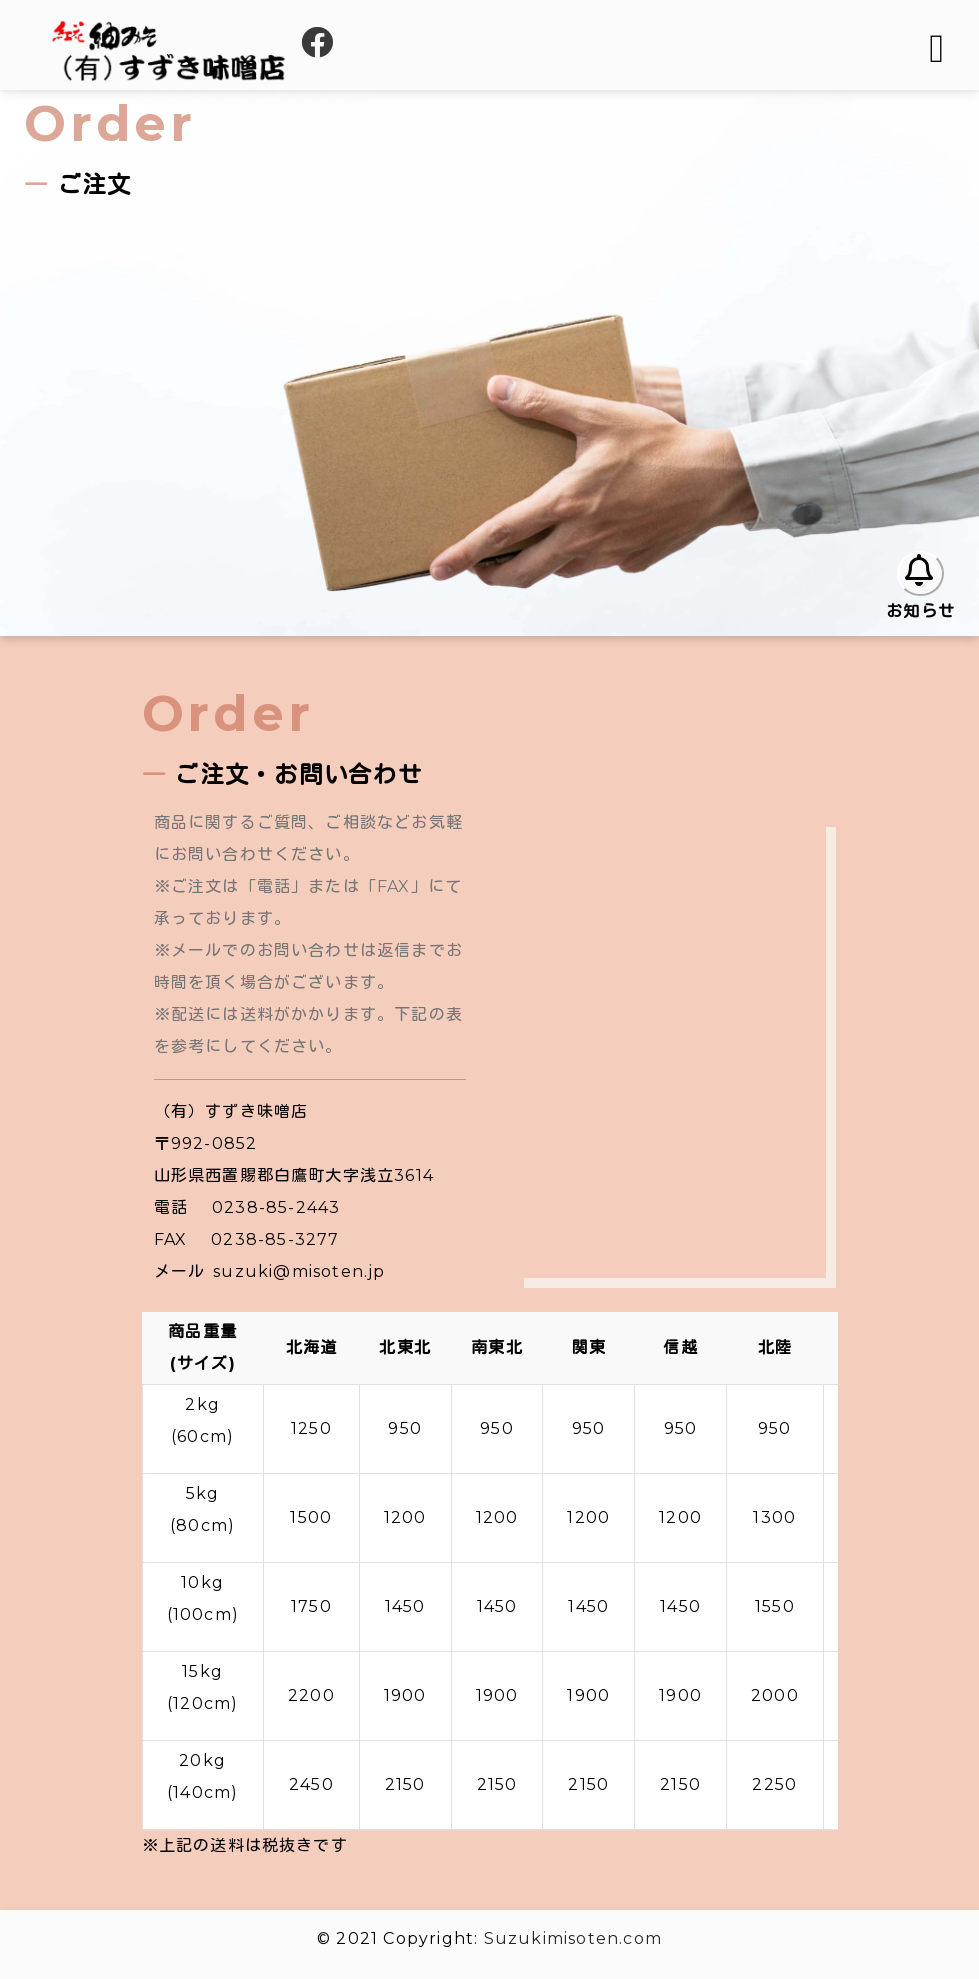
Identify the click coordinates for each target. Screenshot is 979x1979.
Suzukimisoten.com (573, 1938)
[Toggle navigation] (938, 49)
